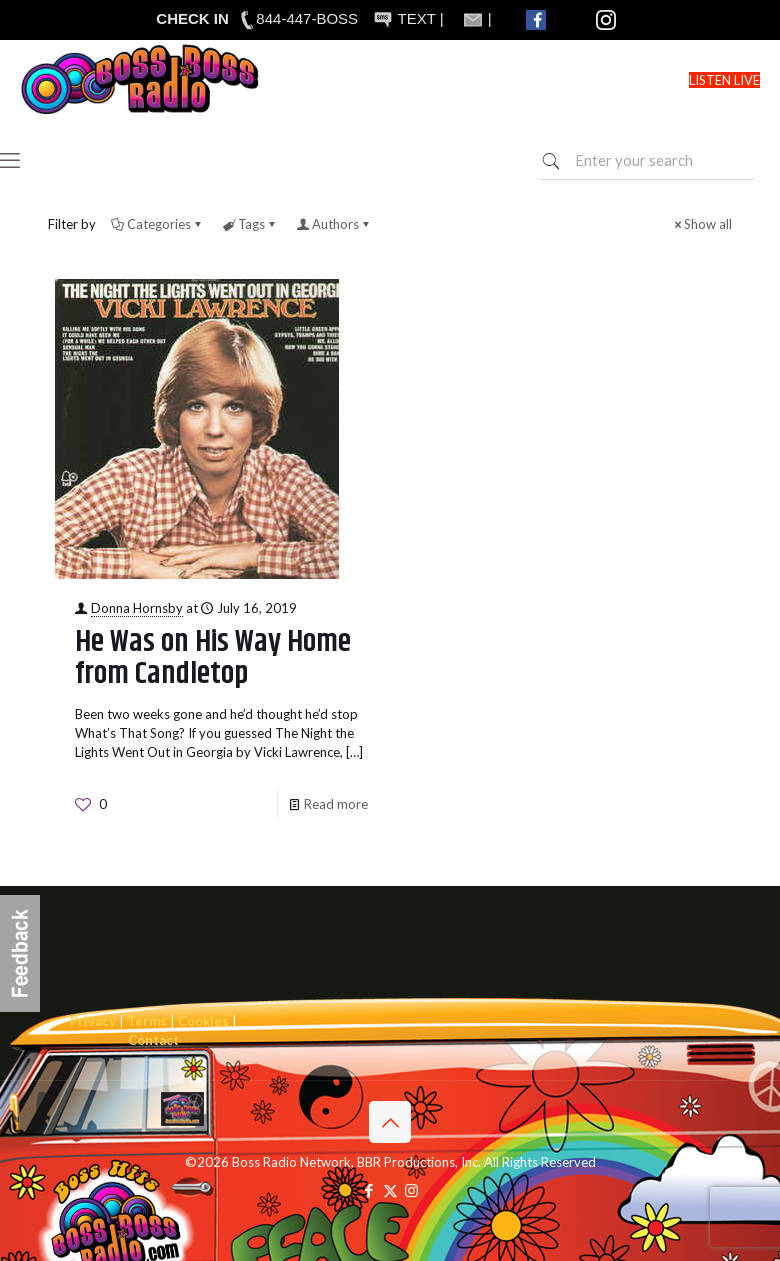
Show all (701, 224)
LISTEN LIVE (724, 80)
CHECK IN (192, 18)
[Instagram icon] (411, 1190)
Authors (334, 224)
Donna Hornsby (137, 608)
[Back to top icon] (390, 1122)
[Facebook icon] (369, 1190)
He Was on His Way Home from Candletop (213, 658)
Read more (336, 804)
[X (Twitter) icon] (390, 1190)
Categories (157, 224)
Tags (250, 224)
